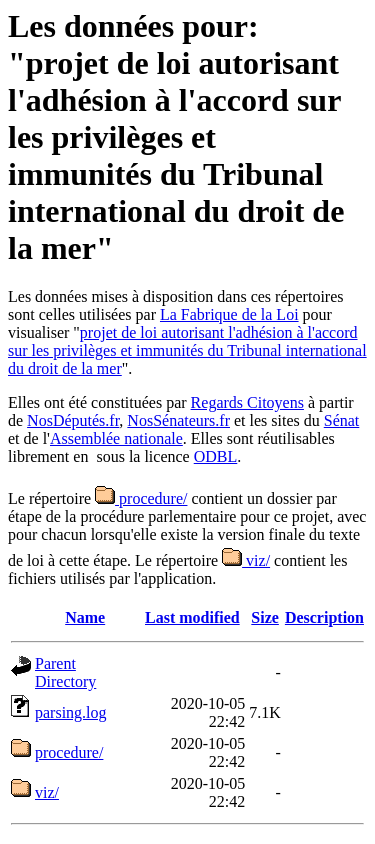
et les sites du (277, 420)
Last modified (192, 617)
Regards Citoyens (247, 402)
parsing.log (71, 712)
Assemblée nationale (116, 438)
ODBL (216, 456)
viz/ (246, 560)
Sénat (342, 420)
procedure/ (141, 498)
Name (85, 617)
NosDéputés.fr (73, 420)
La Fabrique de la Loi (229, 314)
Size (265, 617)
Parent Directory (65, 672)
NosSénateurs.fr (178, 420)
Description (324, 617)
